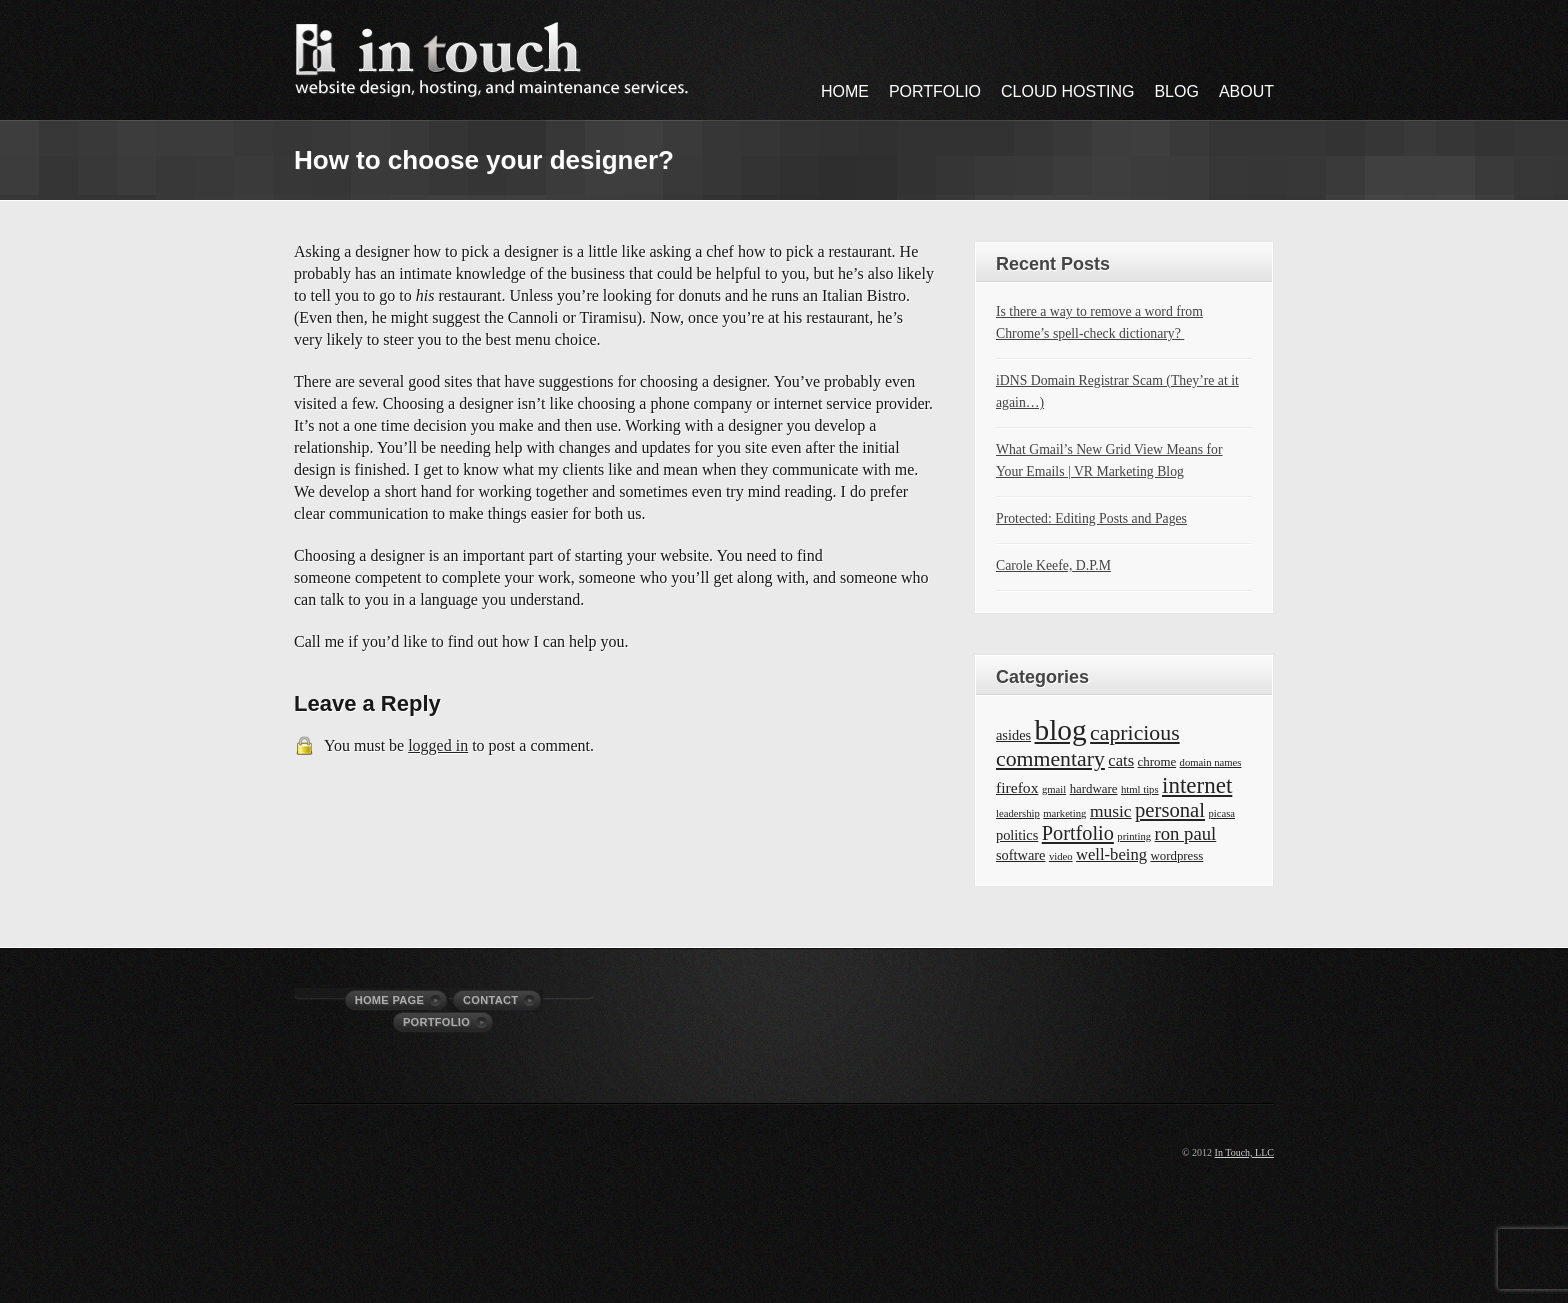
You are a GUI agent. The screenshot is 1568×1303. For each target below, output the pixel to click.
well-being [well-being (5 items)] (1111, 854)
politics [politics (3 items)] (1017, 835)
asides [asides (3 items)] (1013, 735)
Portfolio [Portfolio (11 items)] (1078, 833)
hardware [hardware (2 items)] (1094, 789)
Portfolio (935, 91)
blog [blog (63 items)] (1061, 730)
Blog (1176, 91)
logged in (438, 745)
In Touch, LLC (1244, 1152)
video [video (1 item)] (1061, 856)
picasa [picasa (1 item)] (1221, 813)
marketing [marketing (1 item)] (1064, 813)
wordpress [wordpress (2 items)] (1176, 856)
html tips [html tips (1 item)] (1140, 789)
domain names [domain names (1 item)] (1211, 762)
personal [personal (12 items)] (1170, 810)
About (1246, 91)
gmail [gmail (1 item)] (1054, 789)
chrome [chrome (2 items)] (1157, 762)
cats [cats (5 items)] (1121, 760)
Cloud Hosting (1067, 91)
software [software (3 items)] (1020, 855)
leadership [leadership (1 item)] (1018, 813)
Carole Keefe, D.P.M (1053, 565)
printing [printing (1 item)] (1134, 836)
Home (845, 91)
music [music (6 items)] (1111, 811)
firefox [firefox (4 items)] (1017, 787)
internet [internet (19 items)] (1197, 785)
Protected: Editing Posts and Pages (1091, 518)
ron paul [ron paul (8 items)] (1186, 833)
